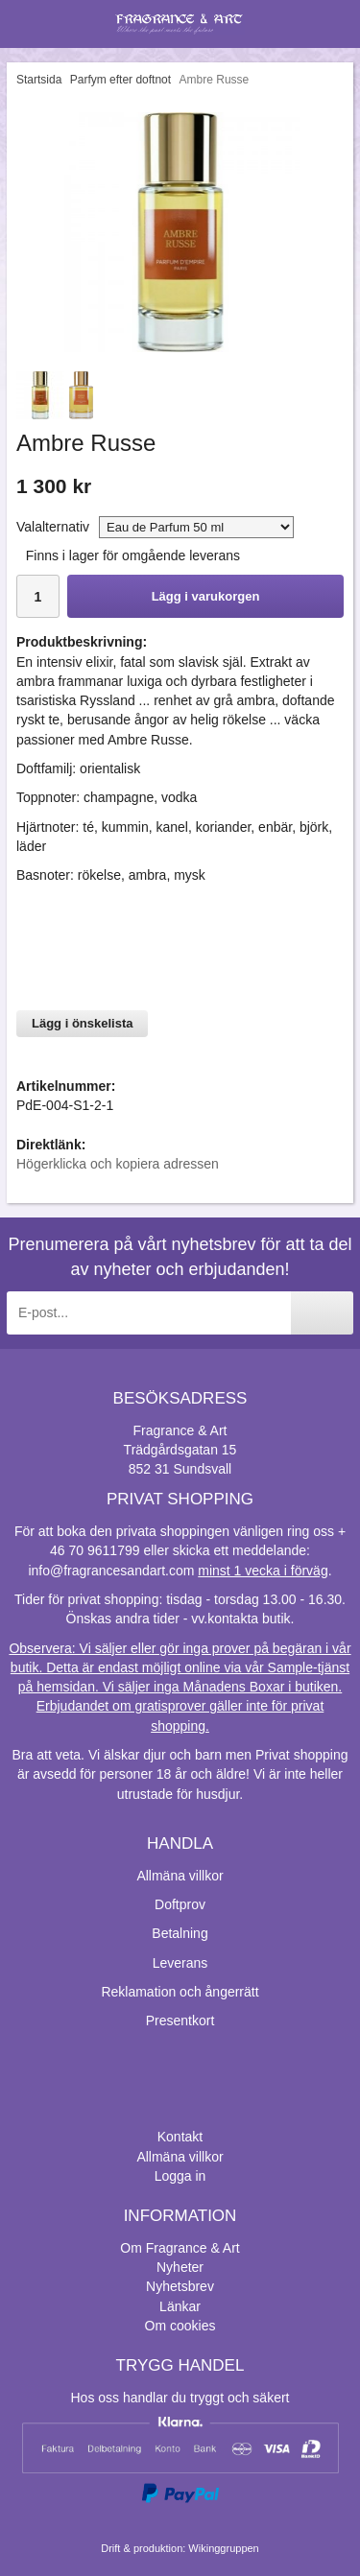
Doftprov (180, 1904)
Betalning (179, 1933)
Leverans (180, 1963)
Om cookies (180, 2325)
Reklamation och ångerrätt (179, 1991)
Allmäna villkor (179, 1875)
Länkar (180, 2306)
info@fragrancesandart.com (111, 1570)
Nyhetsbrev (180, 2286)
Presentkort (180, 2020)
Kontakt (180, 2136)
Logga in (180, 2176)
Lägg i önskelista (82, 1023)
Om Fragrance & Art (179, 2248)
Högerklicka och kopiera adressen (117, 1163)
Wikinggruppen (223, 2548)
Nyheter (180, 2267)
